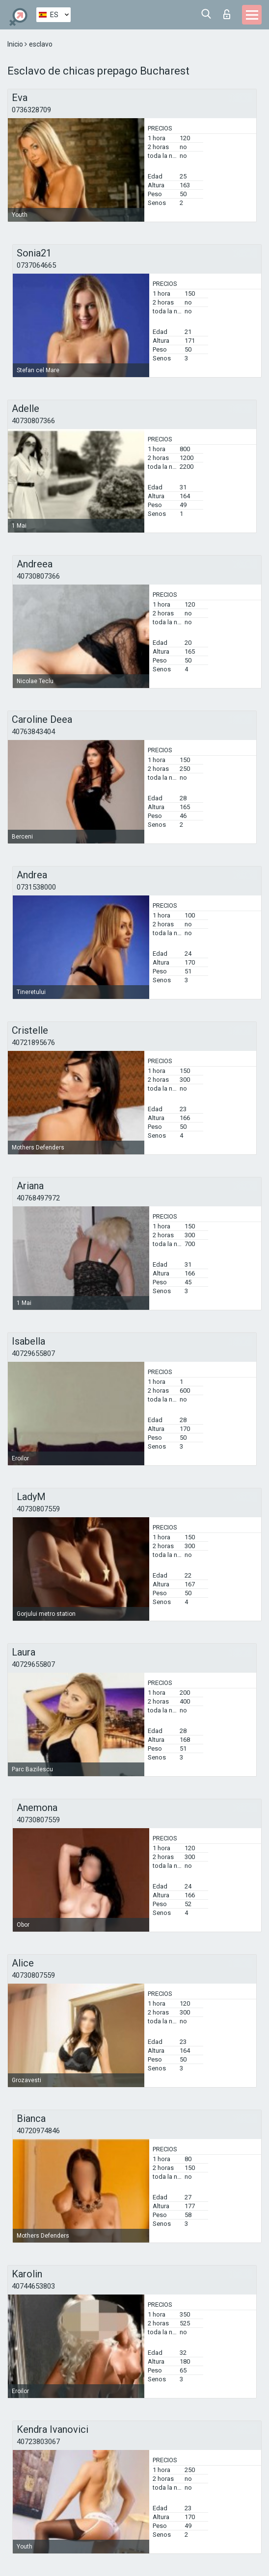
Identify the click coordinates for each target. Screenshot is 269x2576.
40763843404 (33, 731)
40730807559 (38, 1509)
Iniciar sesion (226, 14)
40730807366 (33, 420)
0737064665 (36, 265)
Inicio (16, 44)
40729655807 (33, 1353)
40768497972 (38, 1198)
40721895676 (33, 1042)
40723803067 (38, 2441)
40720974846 (38, 2130)
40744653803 (33, 2286)
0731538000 (36, 887)
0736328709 (31, 109)
